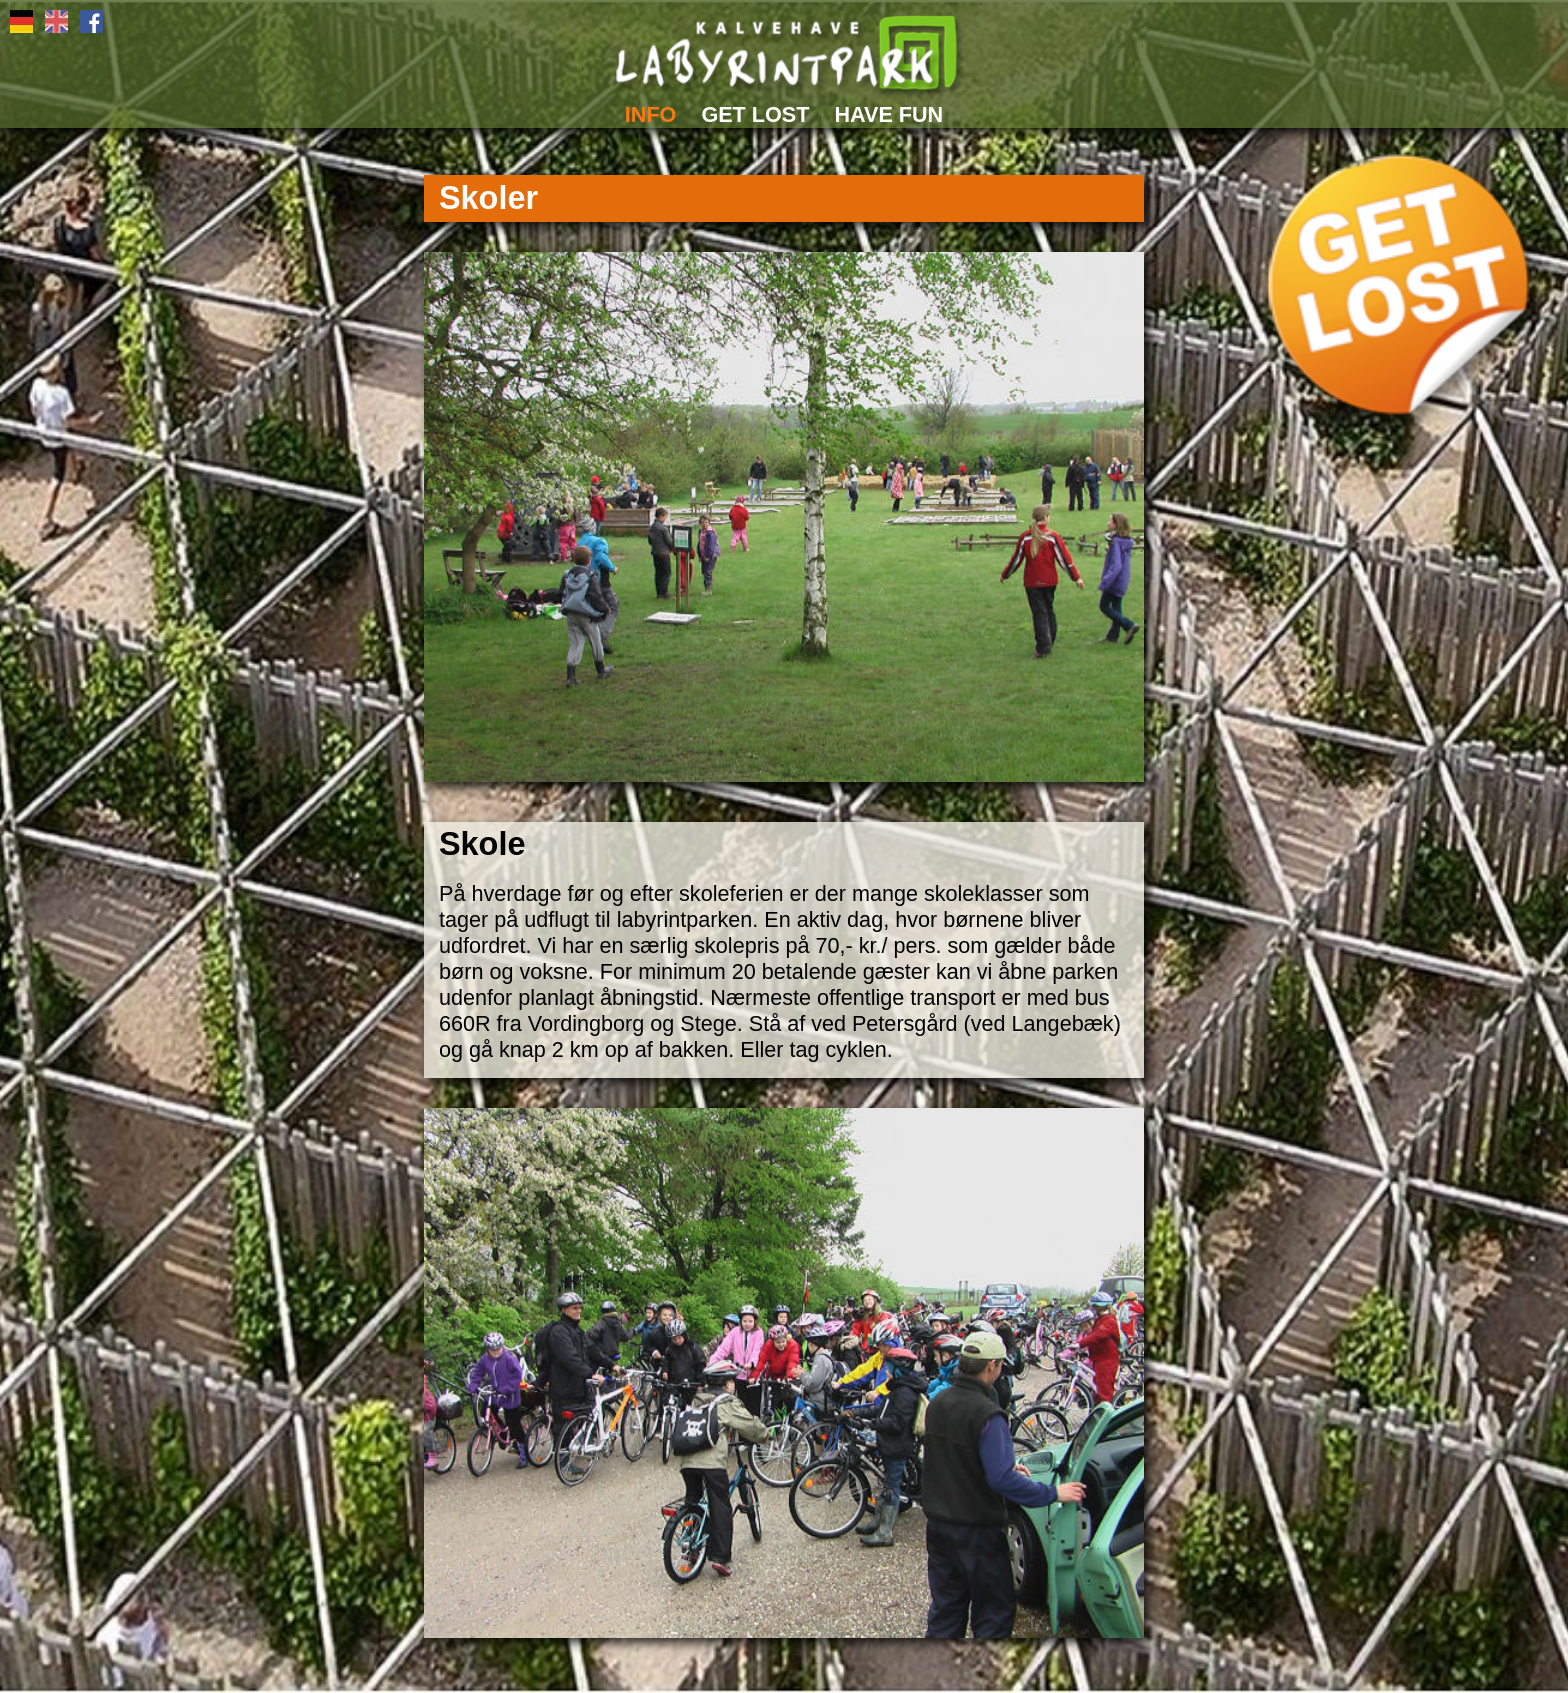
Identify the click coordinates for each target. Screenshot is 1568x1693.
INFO (651, 114)
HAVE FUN (888, 114)
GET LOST (755, 114)
